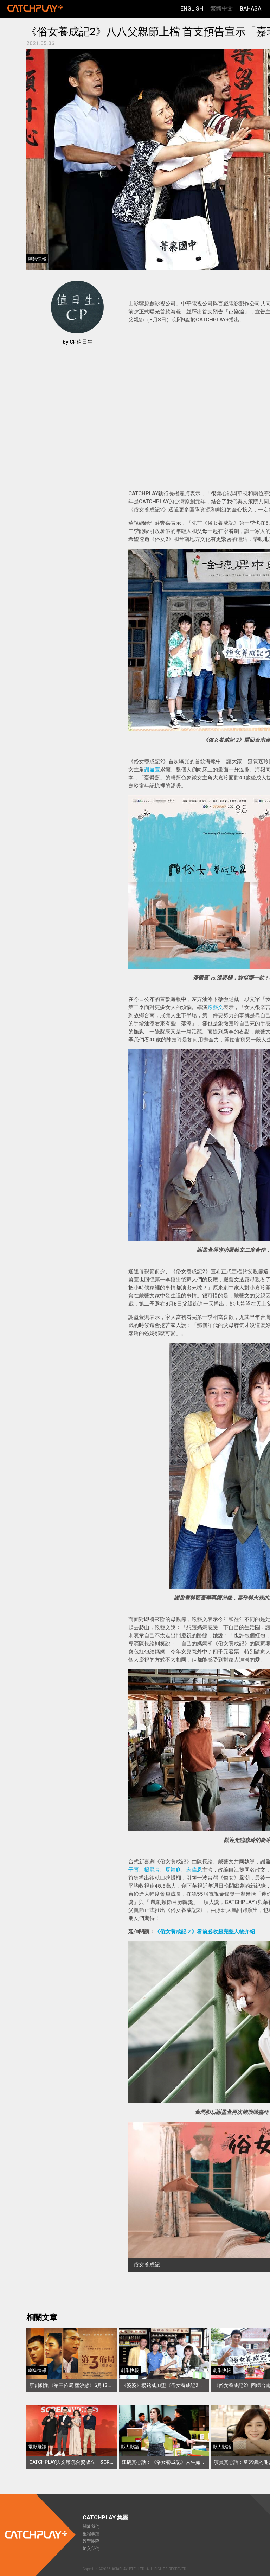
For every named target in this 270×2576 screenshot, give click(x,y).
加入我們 (91, 2548)
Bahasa (250, 8)
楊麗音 (152, 1870)
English (191, 8)
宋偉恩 (194, 1870)
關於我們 (91, 2526)
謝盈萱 (152, 769)
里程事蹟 (91, 2533)
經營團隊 (91, 2541)
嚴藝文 (215, 1007)
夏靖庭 (173, 1870)
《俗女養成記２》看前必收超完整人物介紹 (205, 1931)
